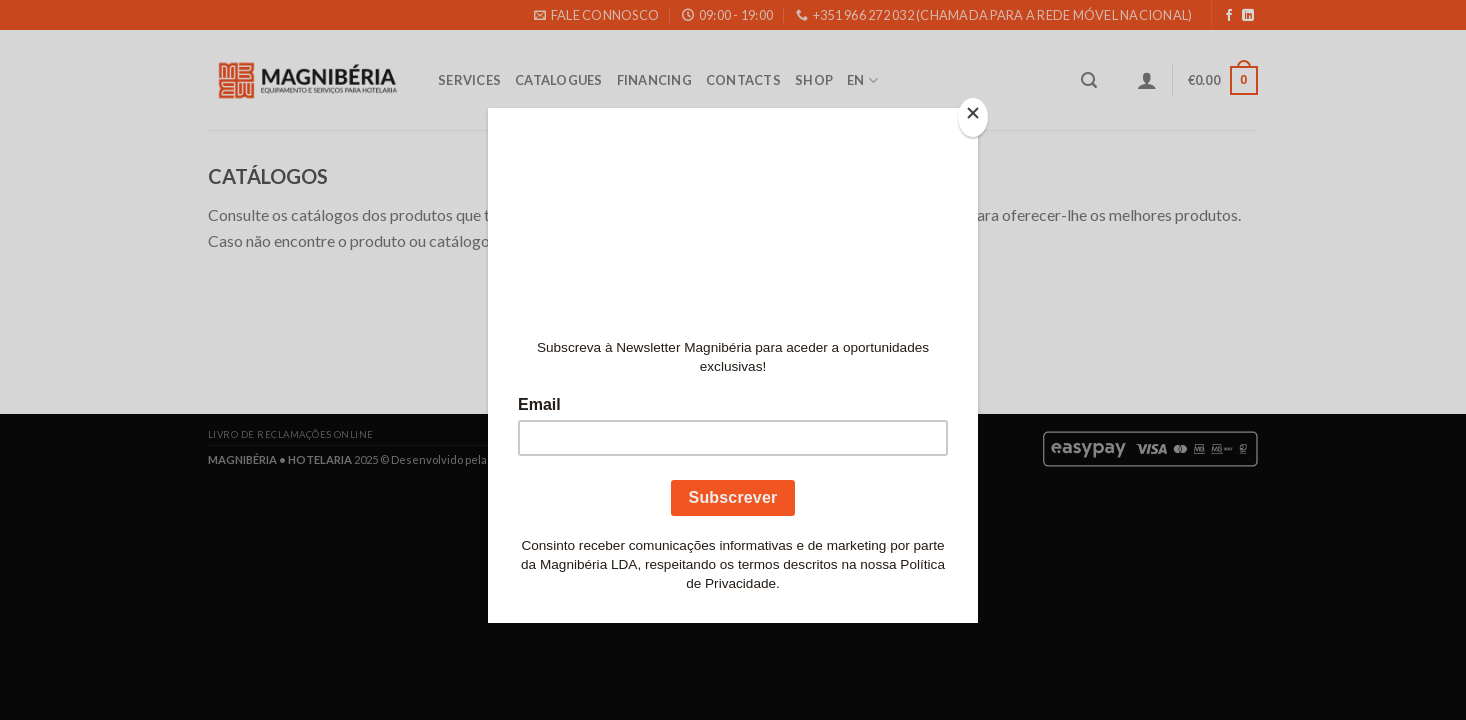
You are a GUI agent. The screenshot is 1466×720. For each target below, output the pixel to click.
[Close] (973, 117)
